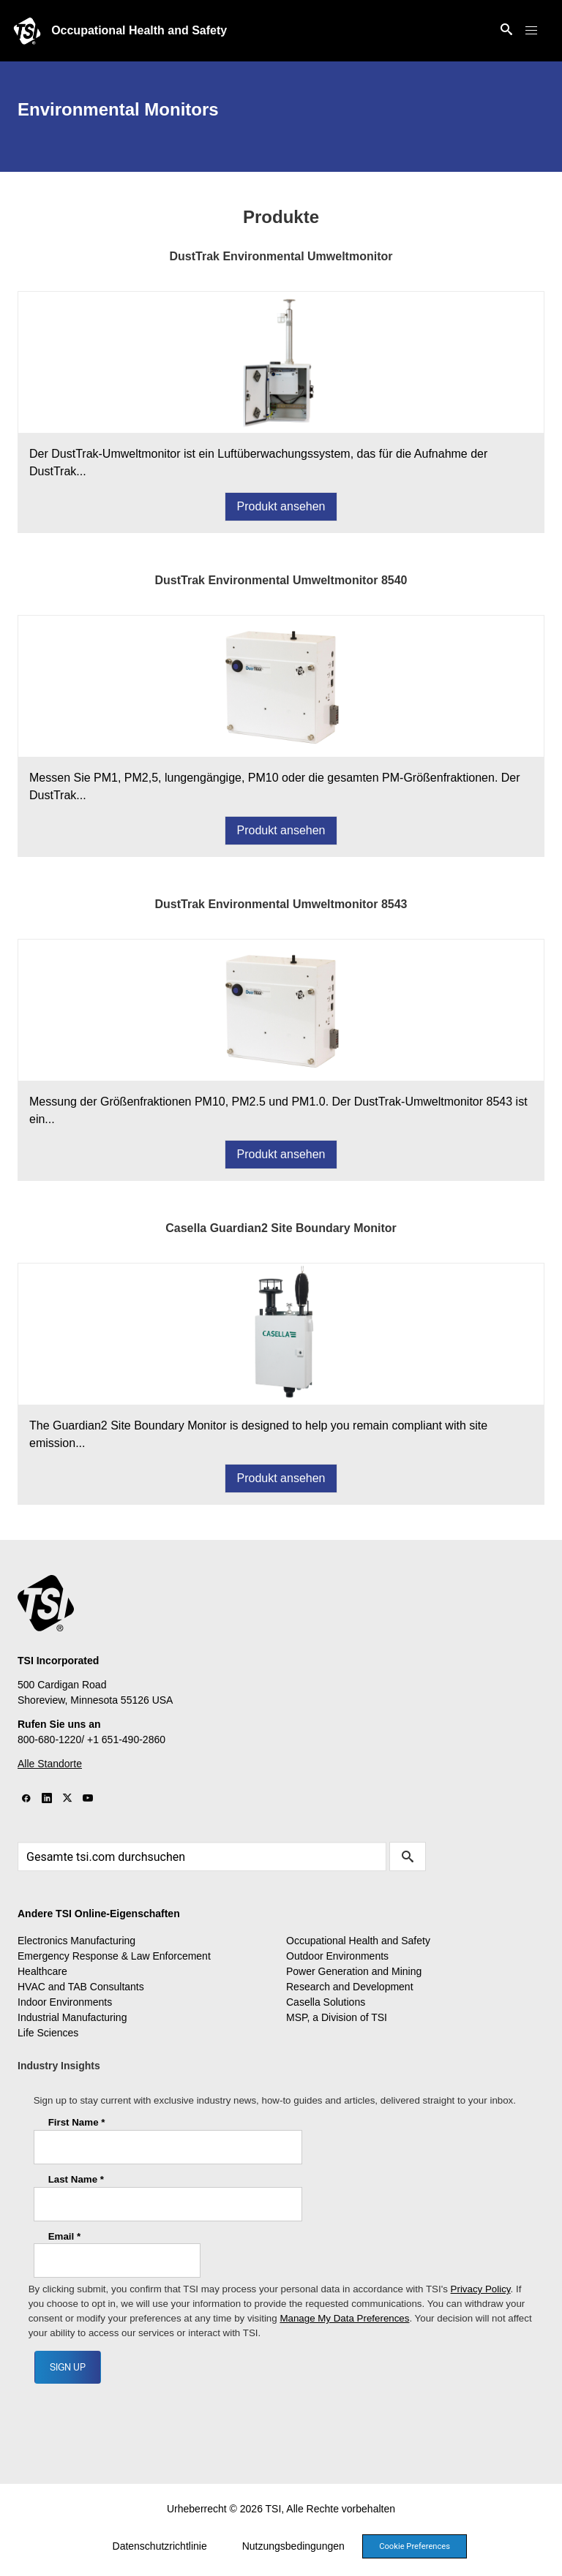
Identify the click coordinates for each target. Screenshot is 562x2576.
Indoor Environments (65, 2002)
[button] (531, 31)
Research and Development (349, 1987)
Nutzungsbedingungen (293, 2546)
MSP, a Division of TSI (336, 2017)
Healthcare (42, 1971)
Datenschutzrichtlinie (160, 2546)
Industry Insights (59, 2065)
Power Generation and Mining (354, 1971)
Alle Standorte (50, 1763)
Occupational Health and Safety (139, 30)
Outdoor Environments (337, 1956)
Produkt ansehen (281, 506)
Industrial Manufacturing (72, 2017)
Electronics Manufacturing (76, 1940)
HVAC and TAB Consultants (81, 1987)
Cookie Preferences (414, 2546)
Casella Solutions (325, 2002)
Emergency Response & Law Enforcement (114, 1956)
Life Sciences (48, 2033)
